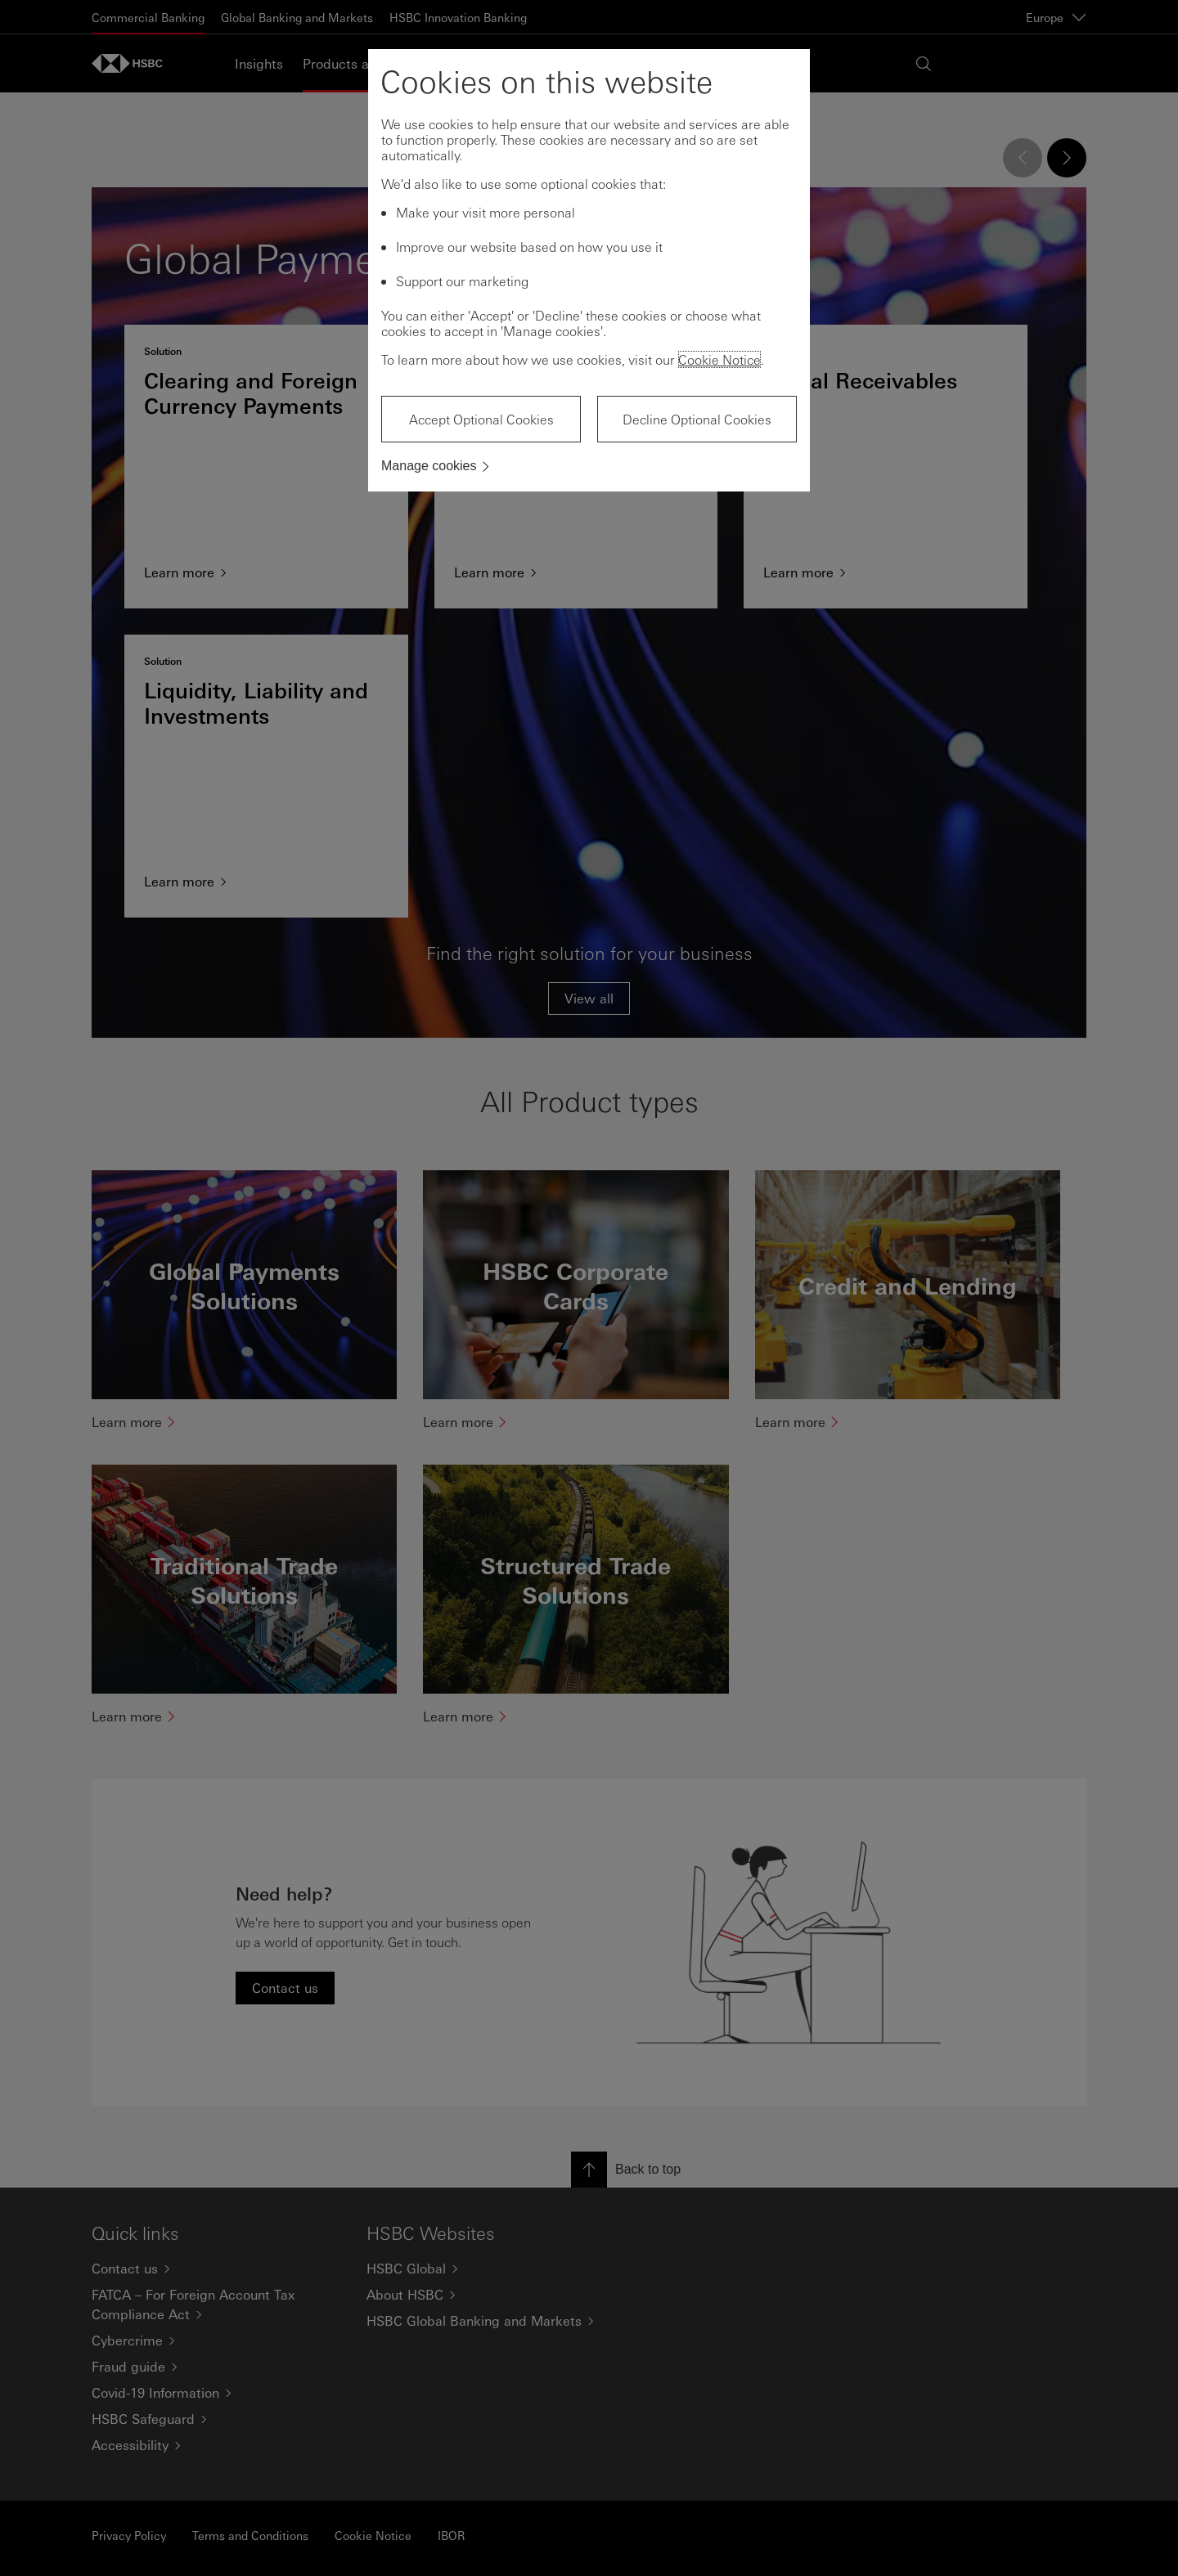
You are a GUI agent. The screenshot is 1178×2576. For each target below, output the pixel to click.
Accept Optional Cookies (481, 419)
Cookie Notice (719, 359)
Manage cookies (429, 466)
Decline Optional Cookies (697, 419)
